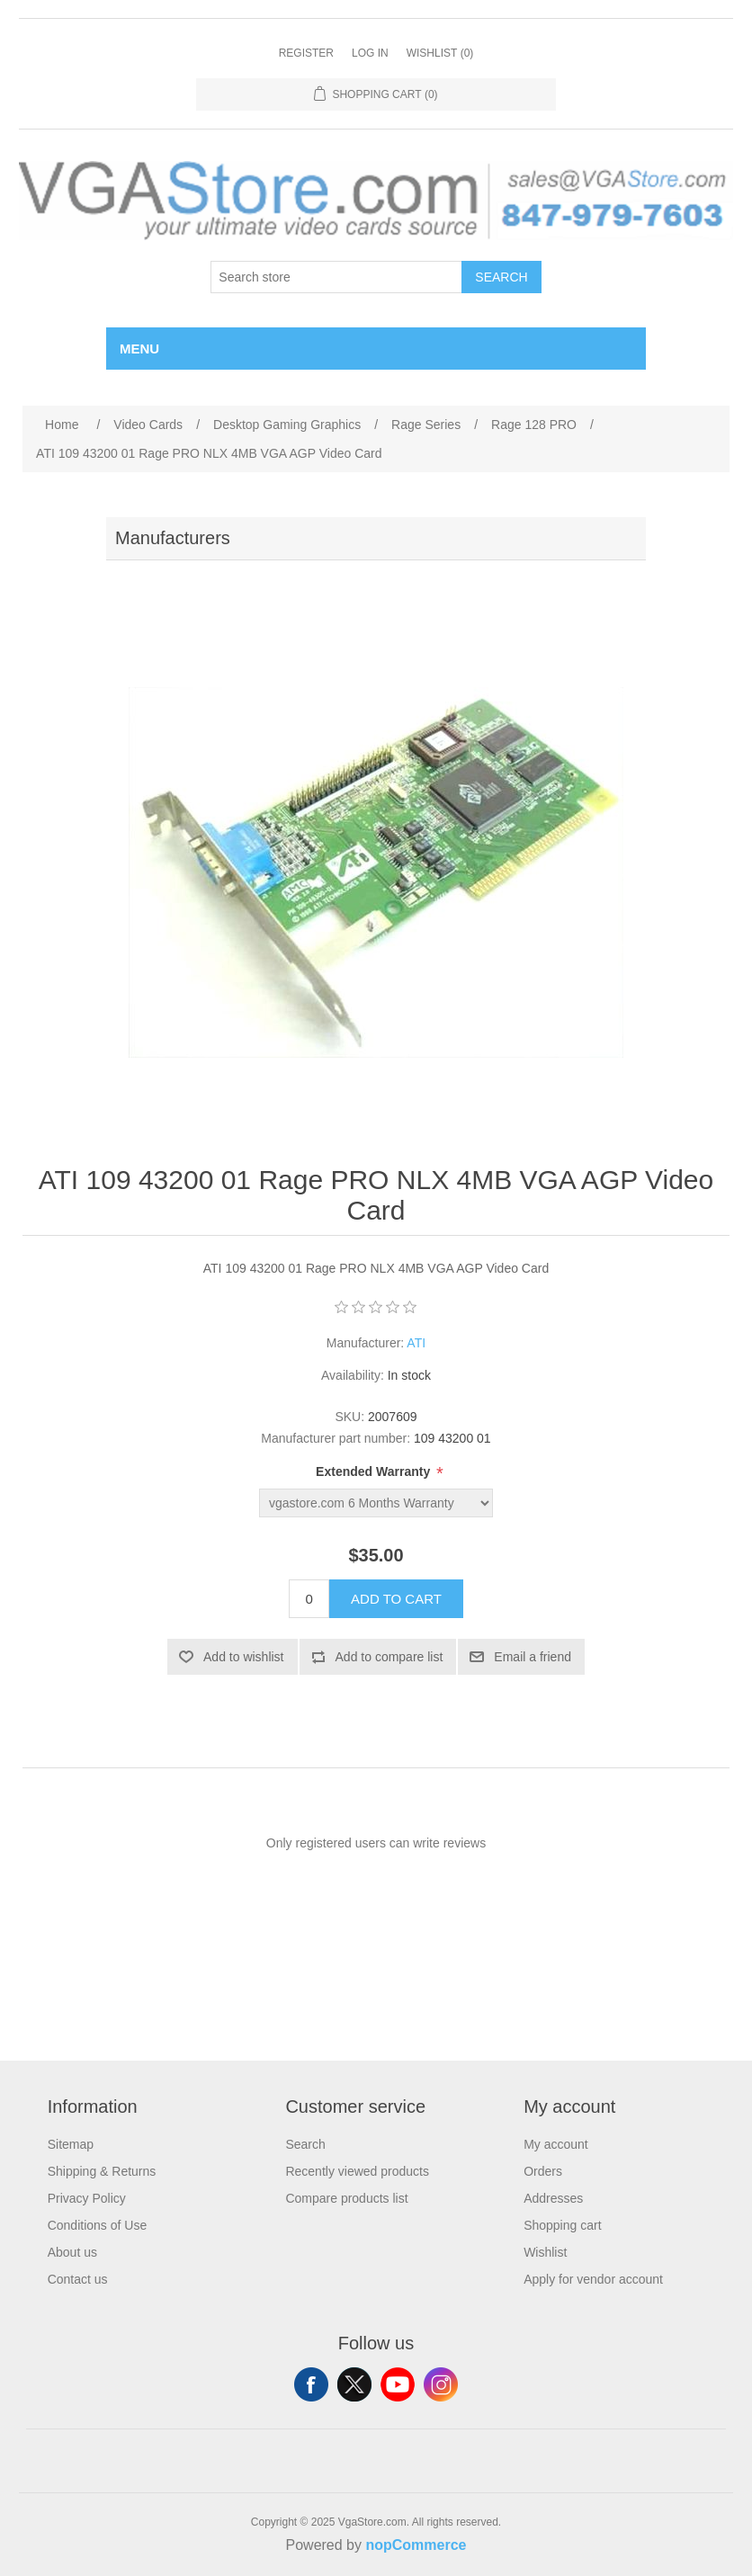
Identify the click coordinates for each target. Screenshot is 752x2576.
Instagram (441, 2384)
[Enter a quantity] (309, 1598)
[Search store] (336, 277)
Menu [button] (139, 348)
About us (72, 2252)
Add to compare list (389, 1657)
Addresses (553, 2198)
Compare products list (346, 2198)
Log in (370, 53)
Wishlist (545, 2252)
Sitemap (71, 2144)
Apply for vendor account (593, 2279)
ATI (416, 1343)
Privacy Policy (87, 2198)
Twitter (354, 2384)
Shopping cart (562, 2225)
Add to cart (396, 1598)
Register (306, 53)
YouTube (397, 2384)
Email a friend (532, 1657)
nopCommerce (415, 2545)
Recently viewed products (357, 2171)
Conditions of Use (98, 2225)
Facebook (311, 2384)
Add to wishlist (243, 1657)
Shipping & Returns (102, 2171)
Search (501, 277)
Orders (543, 2171)
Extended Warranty (375, 1471)
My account (556, 2144)
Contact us (78, 2279)
